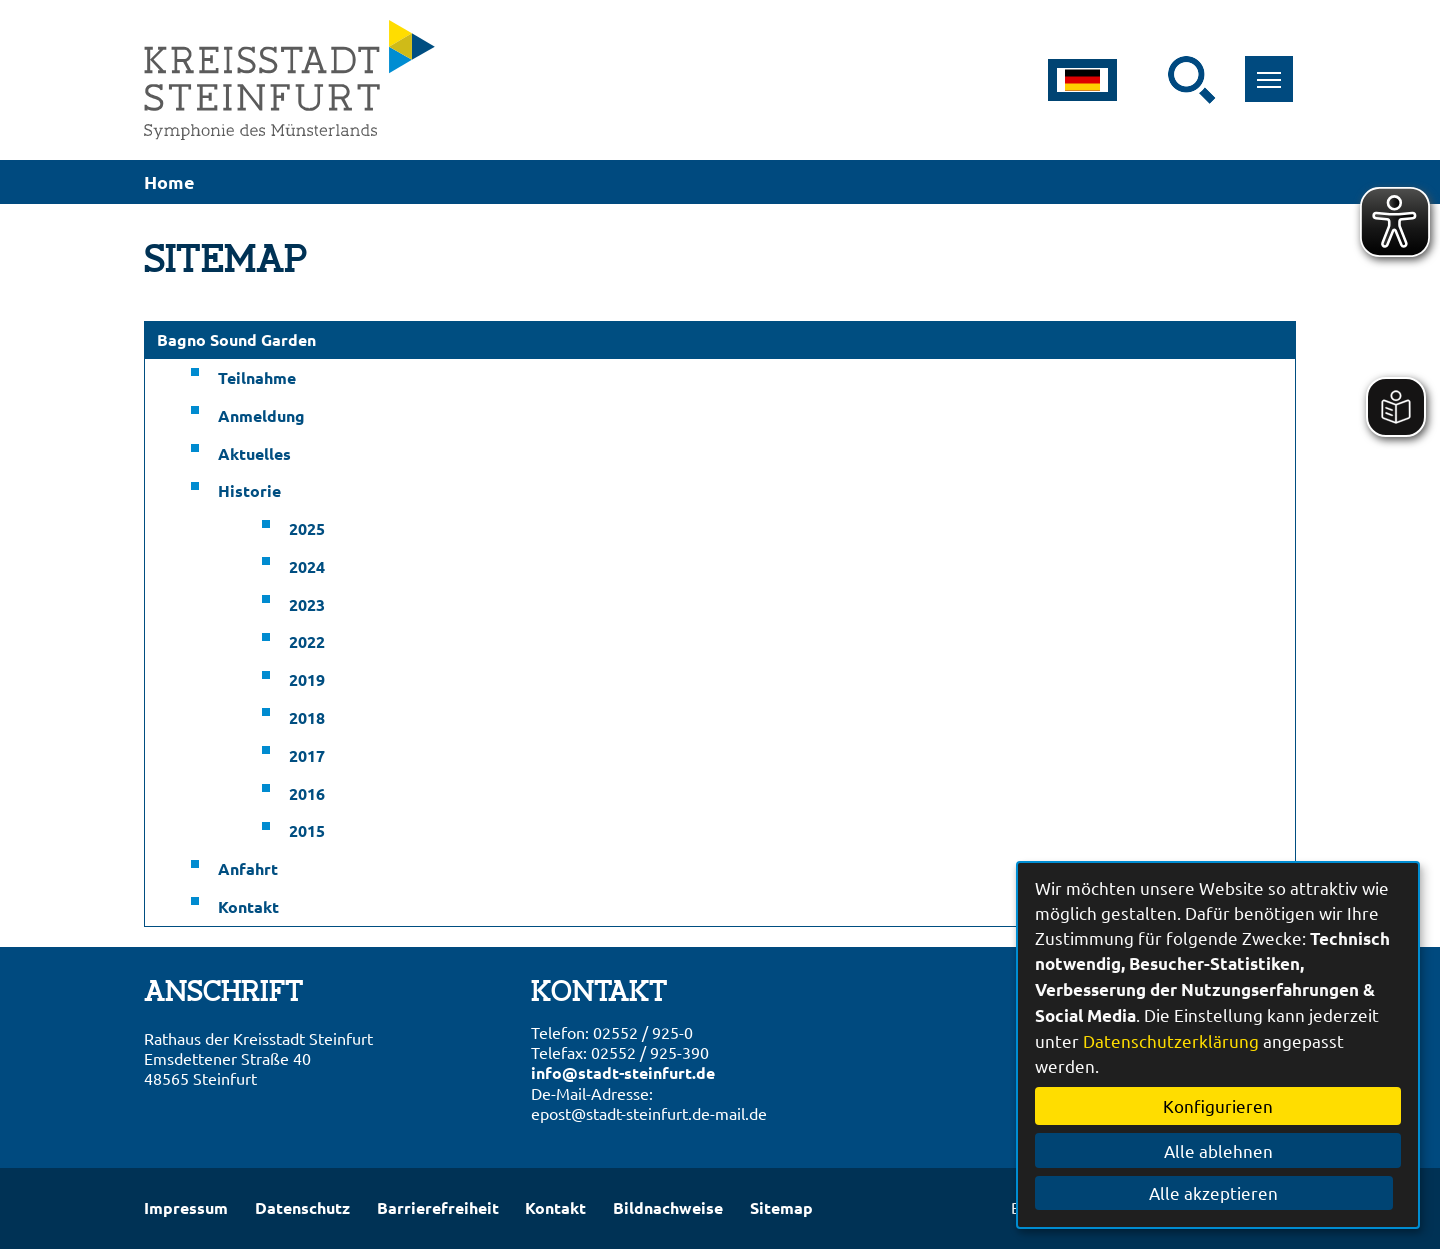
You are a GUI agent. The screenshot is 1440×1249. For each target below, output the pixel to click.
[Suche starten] (1192, 80)
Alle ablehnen (1218, 1150)
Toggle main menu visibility (1272, 68)
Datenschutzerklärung (1171, 1040)
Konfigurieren (1218, 1105)
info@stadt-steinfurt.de (623, 1072)
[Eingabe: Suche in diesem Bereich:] (1155, 80)
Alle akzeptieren (1218, 1192)
